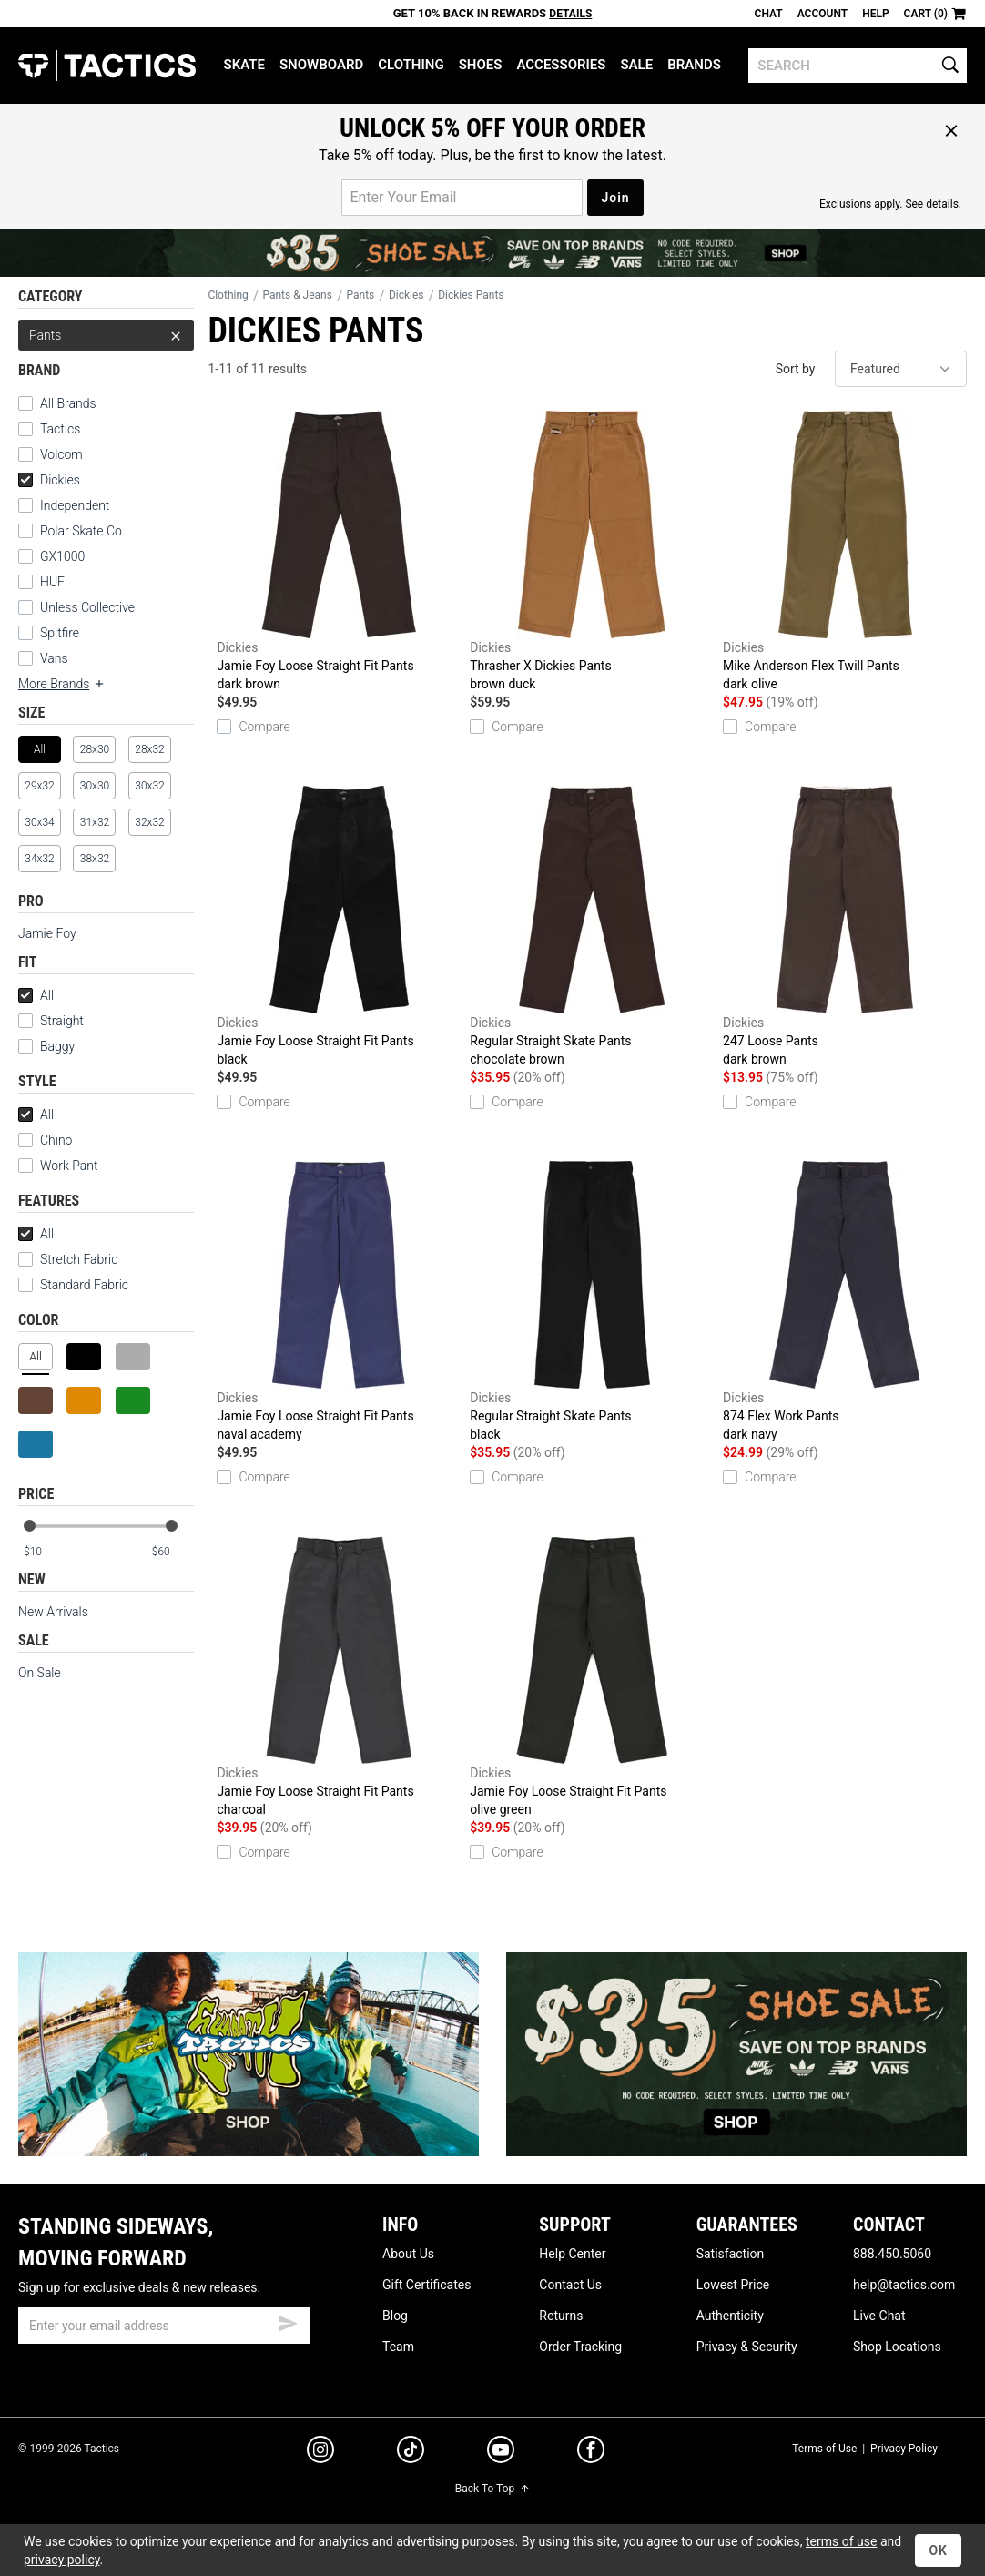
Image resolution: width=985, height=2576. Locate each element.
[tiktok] (410, 2452)
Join (615, 197)
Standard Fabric (73, 1285)
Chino (56, 1140)
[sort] (901, 369)
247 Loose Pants (845, 927)
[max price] (172, 1552)
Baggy (57, 1046)
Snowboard (321, 64)
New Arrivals (53, 1611)
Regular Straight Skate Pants (592, 927)
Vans (54, 658)
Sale (636, 64)
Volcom (61, 454)
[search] (857, 65)
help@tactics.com (904, 2284)
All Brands (68, 403)
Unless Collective (87, 607)
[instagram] (320, 2452)
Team (398, 2346)
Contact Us (570, 2284)
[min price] (44, 1552)
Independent (74, 505)
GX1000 (62, 556)
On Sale (39, 1672)
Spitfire (59, 633)
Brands (694, 64)
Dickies (49, 480)
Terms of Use (824, 2448)
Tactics (107, 65)
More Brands (62, 684)
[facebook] (590, 2453)
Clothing (410, 64)
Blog (395, 2315)
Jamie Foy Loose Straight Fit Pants (339, 552)
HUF (52, 582)
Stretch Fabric (78, 1259)
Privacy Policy (904, 2448)
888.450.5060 (892, 2253)
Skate (244, 64)
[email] (164, 2325)
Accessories (560, 64)
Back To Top (492, 2488)
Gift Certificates (426, 2284)
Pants (106, 335)
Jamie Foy (47, 933)
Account (822, 13)
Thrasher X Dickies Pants (592, 552)
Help (875, 13)
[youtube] (500, 2453)
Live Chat (879, 2315)
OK (938, 2550)
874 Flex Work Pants (845, 1302)
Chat (769, 13)
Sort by (796, 368)
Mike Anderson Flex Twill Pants (845, 552)
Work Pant (68, 1165)
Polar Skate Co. (82, 531)
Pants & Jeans (297, 295)
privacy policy (62, 2559)
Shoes (481, 64)
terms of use (841, 2541)
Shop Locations (897, 2346)
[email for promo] (462, 197)
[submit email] (288, 2321)
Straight (51, 1020)
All (36, 995)
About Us (408, 2253)
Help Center (572, 2253)
